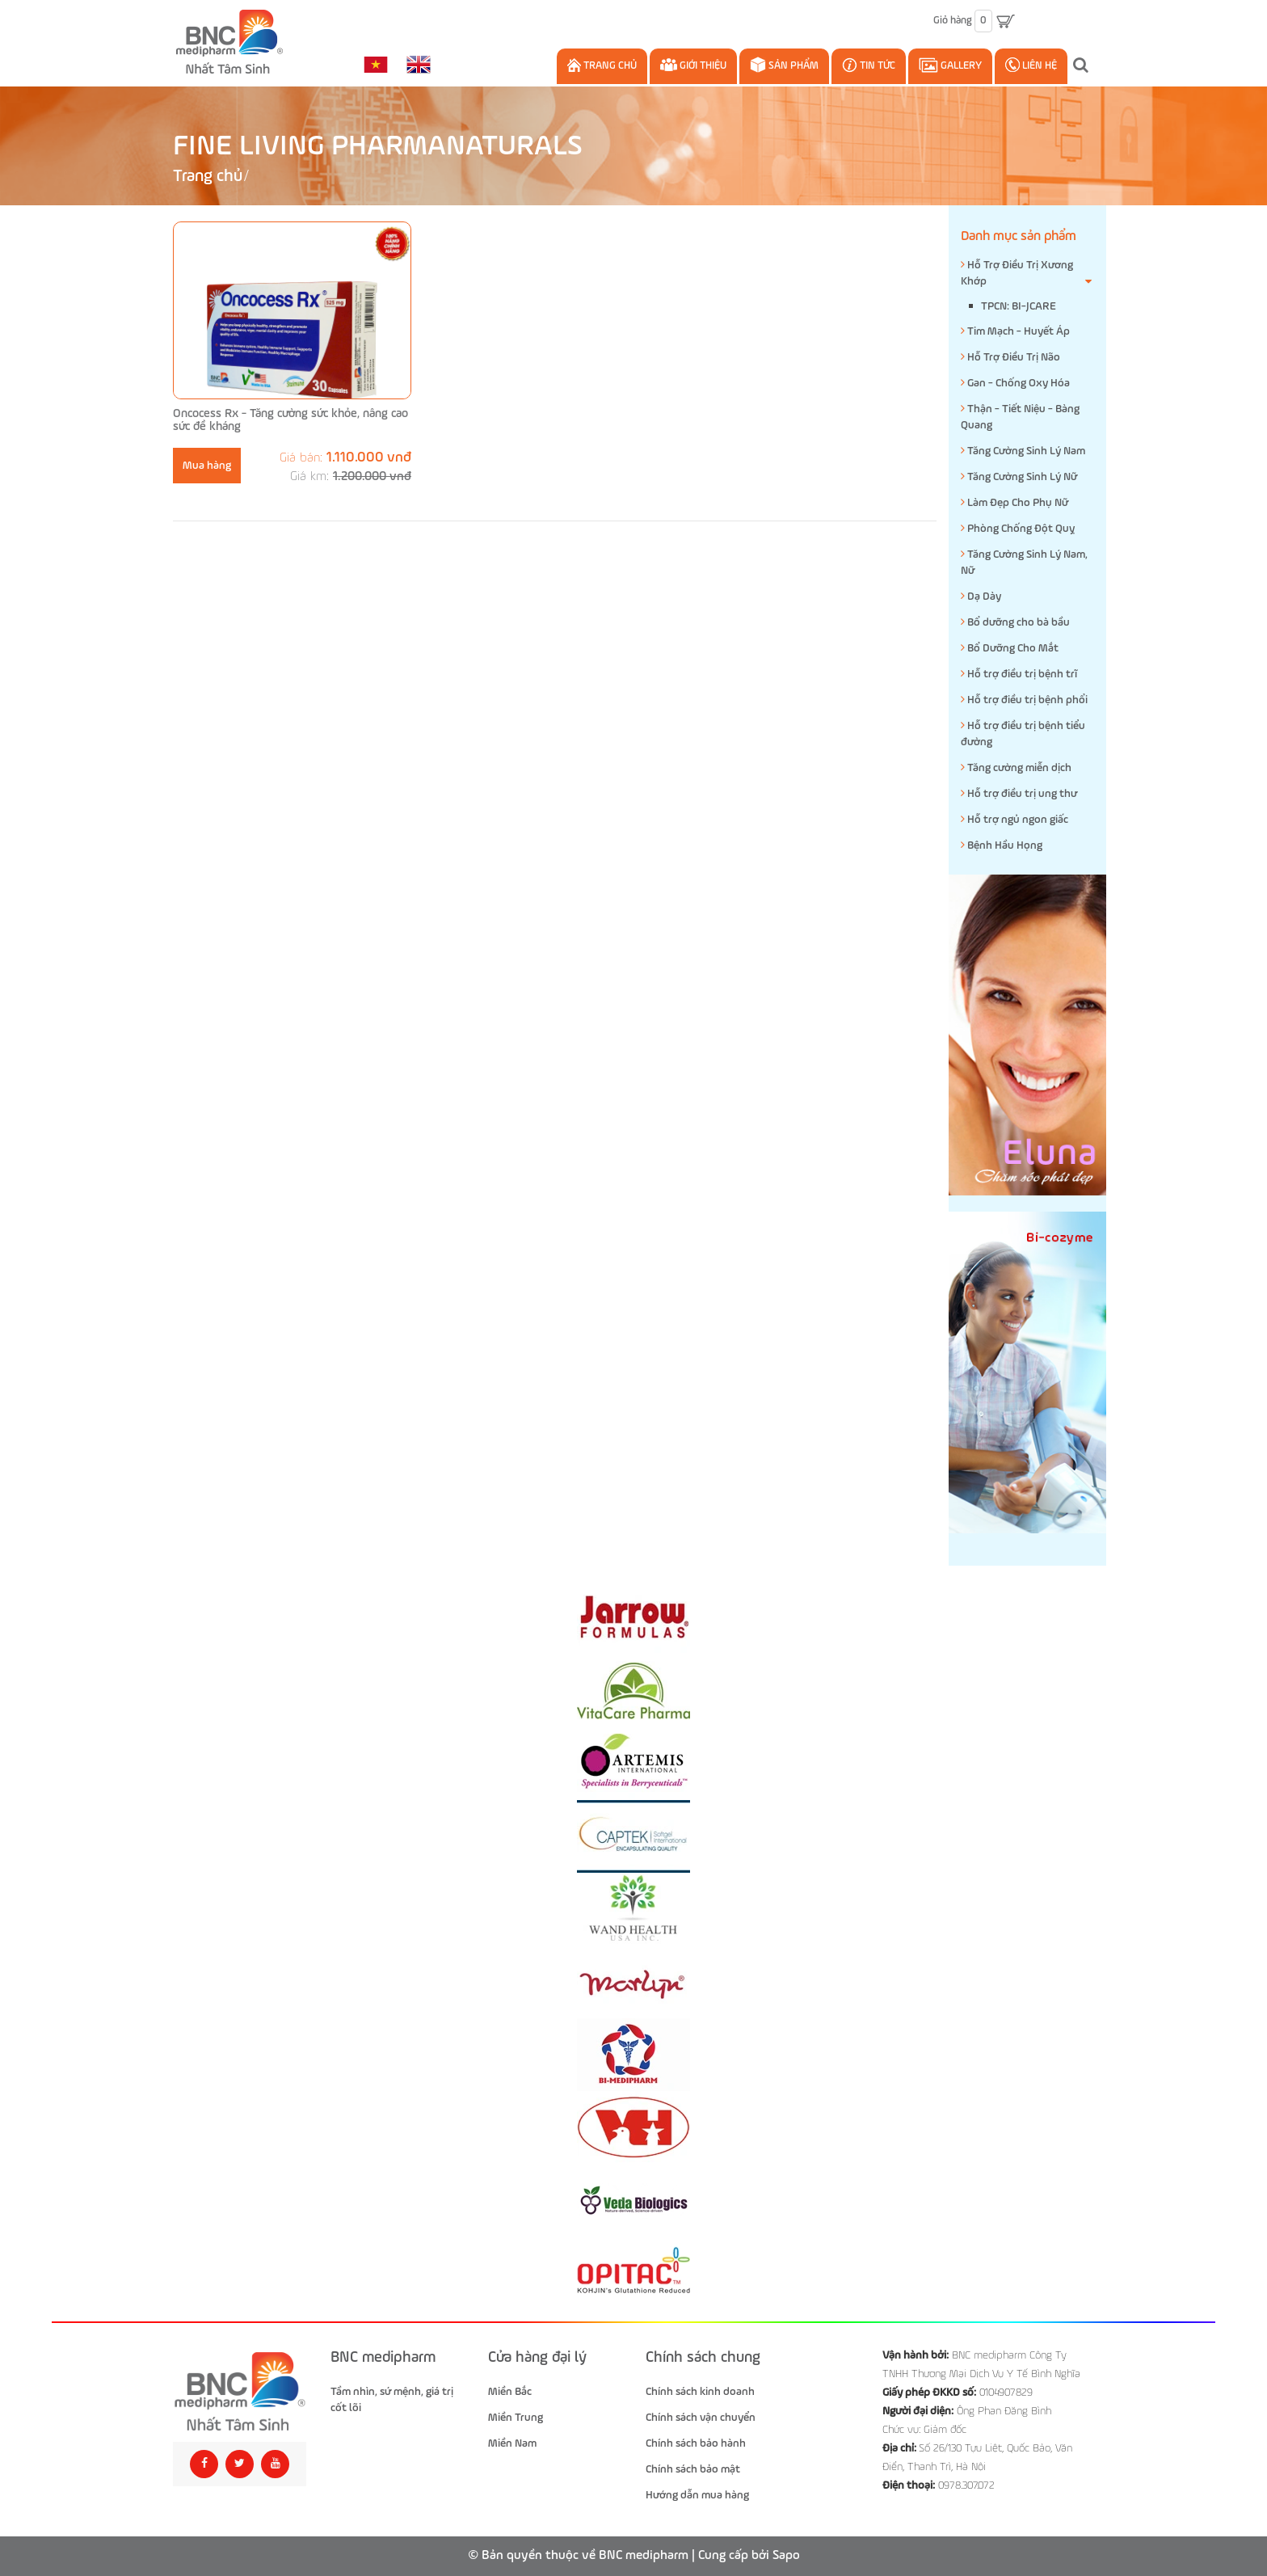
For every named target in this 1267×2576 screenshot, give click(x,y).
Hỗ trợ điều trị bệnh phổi (1024, 700)
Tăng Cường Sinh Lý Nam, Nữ (1024, 562)
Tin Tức (868, 65)
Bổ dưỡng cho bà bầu (1015, 622)
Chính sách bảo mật (693, 2469)
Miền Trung (515, 2417)
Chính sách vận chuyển (701, 2417)
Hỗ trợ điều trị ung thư (1019, 793)
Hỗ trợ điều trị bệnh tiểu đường (1023, 733)
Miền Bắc (510, 2391)
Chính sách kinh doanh (700, 2391)
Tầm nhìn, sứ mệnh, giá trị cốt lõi (391, 2400)
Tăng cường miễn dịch (1016, 767)
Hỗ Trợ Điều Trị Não (1010, 357)
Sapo (786, 2555)
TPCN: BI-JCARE (1018, 306)
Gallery (950, 65)
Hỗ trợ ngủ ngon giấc (1014, 819)
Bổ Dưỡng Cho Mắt (1010, 648)
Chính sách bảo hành (696, 2443)
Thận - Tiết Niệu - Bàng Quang (1020, 417)
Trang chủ (602, 65)
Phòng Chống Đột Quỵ (1018, 528)
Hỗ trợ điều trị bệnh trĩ (1019, 674)
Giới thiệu (693, 64)
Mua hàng (207, 465)
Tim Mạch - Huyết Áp (1015, 331)
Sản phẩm (784, 65)
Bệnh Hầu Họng (1001, 845)
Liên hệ (1031, 64)
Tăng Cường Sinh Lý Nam (1023, 451)
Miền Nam (512, 2443)
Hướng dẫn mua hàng (697, 2495)
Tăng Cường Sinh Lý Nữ (1019, 476)
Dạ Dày (981, 596)
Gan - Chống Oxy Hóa (1015, 383)
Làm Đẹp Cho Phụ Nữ (1014, 502)
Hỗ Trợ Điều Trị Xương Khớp (1027, 274)
